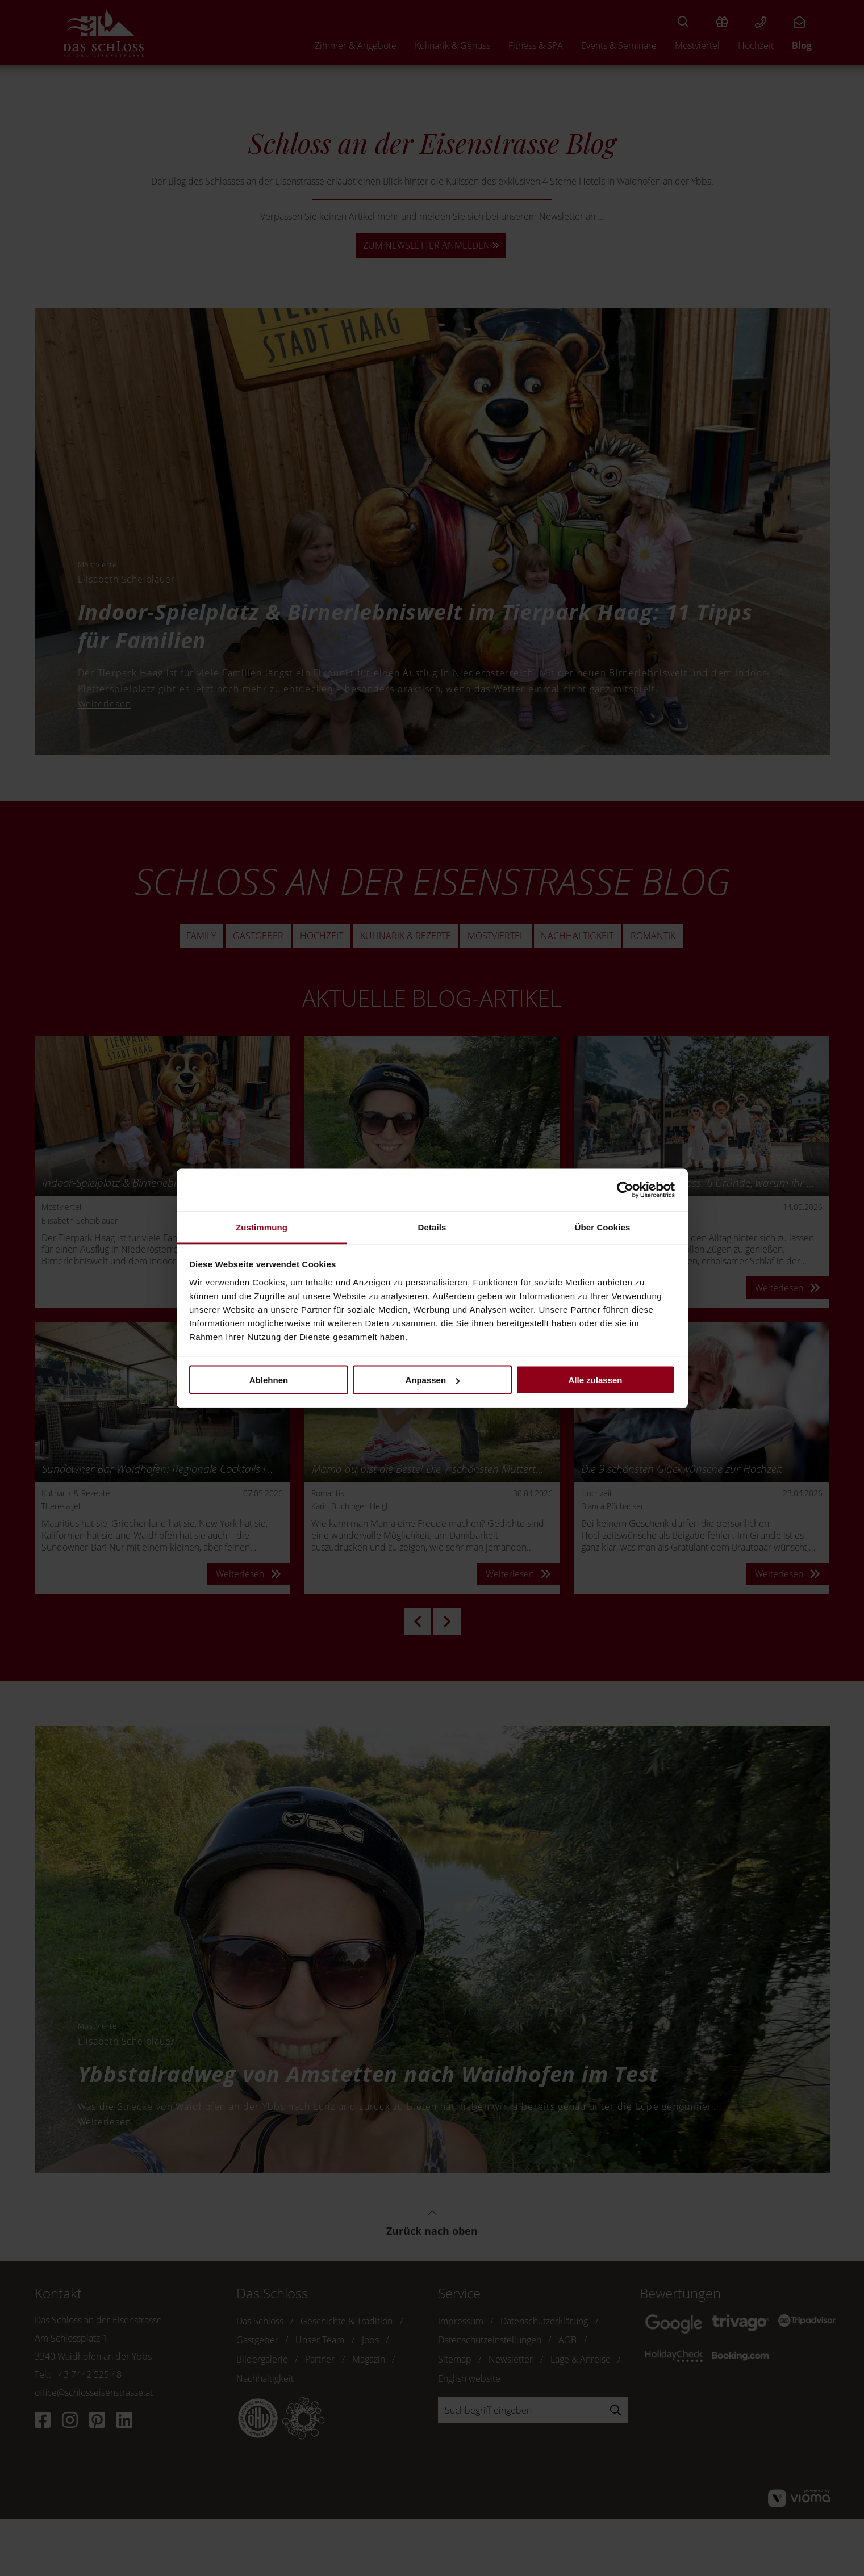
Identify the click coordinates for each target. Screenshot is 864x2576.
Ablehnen (268, 1380)
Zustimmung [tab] (261, 1227)
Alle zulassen (595, 1380)
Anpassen (432, 1380)
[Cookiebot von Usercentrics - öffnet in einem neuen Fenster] (625, 1190)
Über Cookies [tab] (603, 1227)
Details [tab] (432, 1227)
